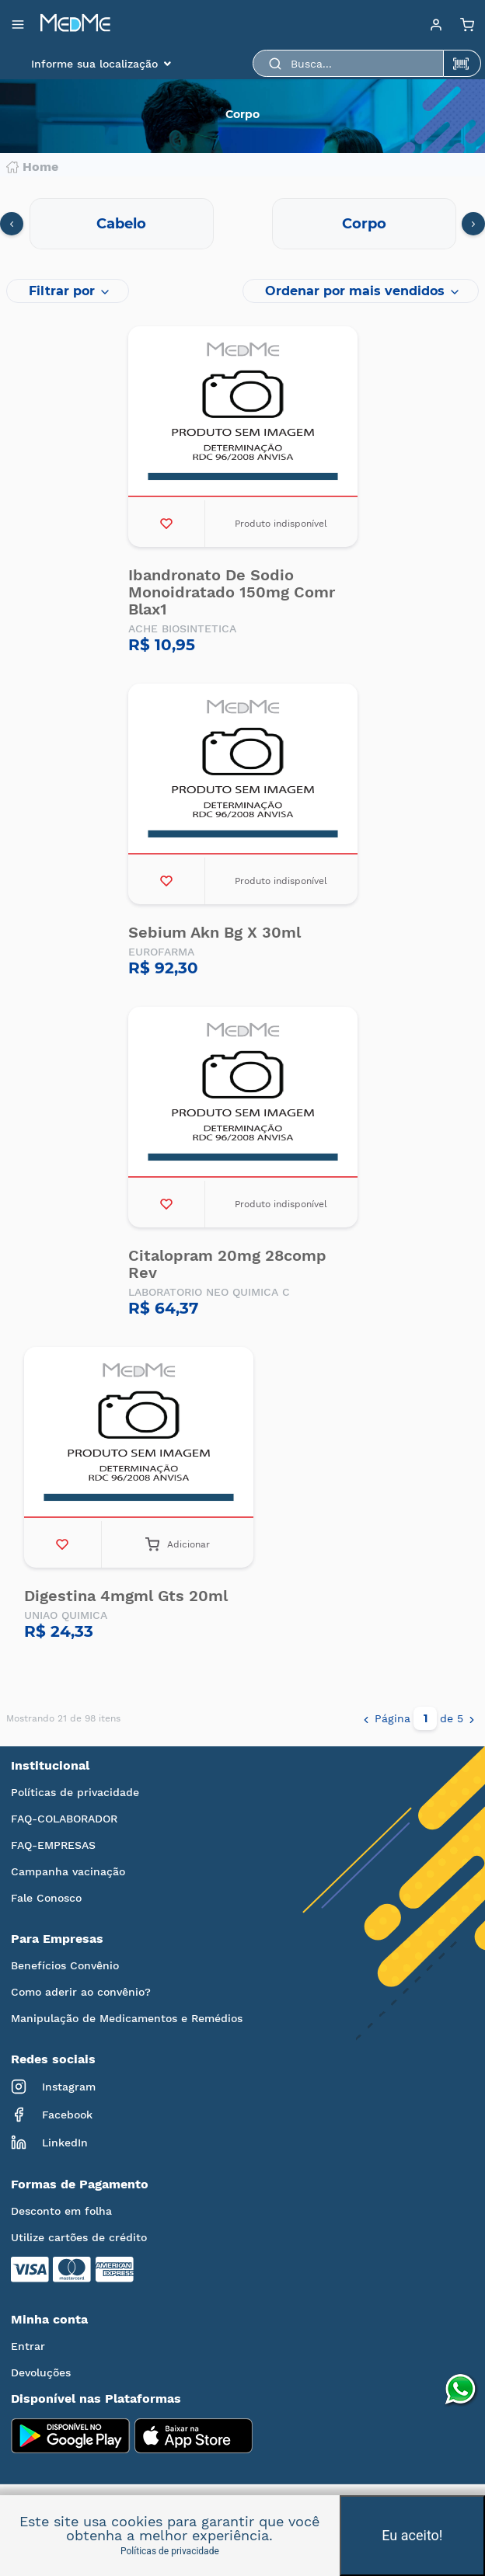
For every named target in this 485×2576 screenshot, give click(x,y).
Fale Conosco (46, 1898)
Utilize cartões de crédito (79, 2237)
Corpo (364, 223)
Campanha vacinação (68, 1871)
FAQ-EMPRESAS (53, 1845)
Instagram (53, 2086)
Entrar (28, 2346)
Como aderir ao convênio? (81, 1992)
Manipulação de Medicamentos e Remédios (126, 2018)
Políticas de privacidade (75, 1792)
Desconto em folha (61, 2211)
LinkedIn (49, 2142)
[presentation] (11, 223)
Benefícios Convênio (65, 1965)
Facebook (51, 2114)
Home (32, 167)
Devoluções (41, 2372)
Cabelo (121, 223)
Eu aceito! (412, 2535)
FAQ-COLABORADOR (64, 1818)
